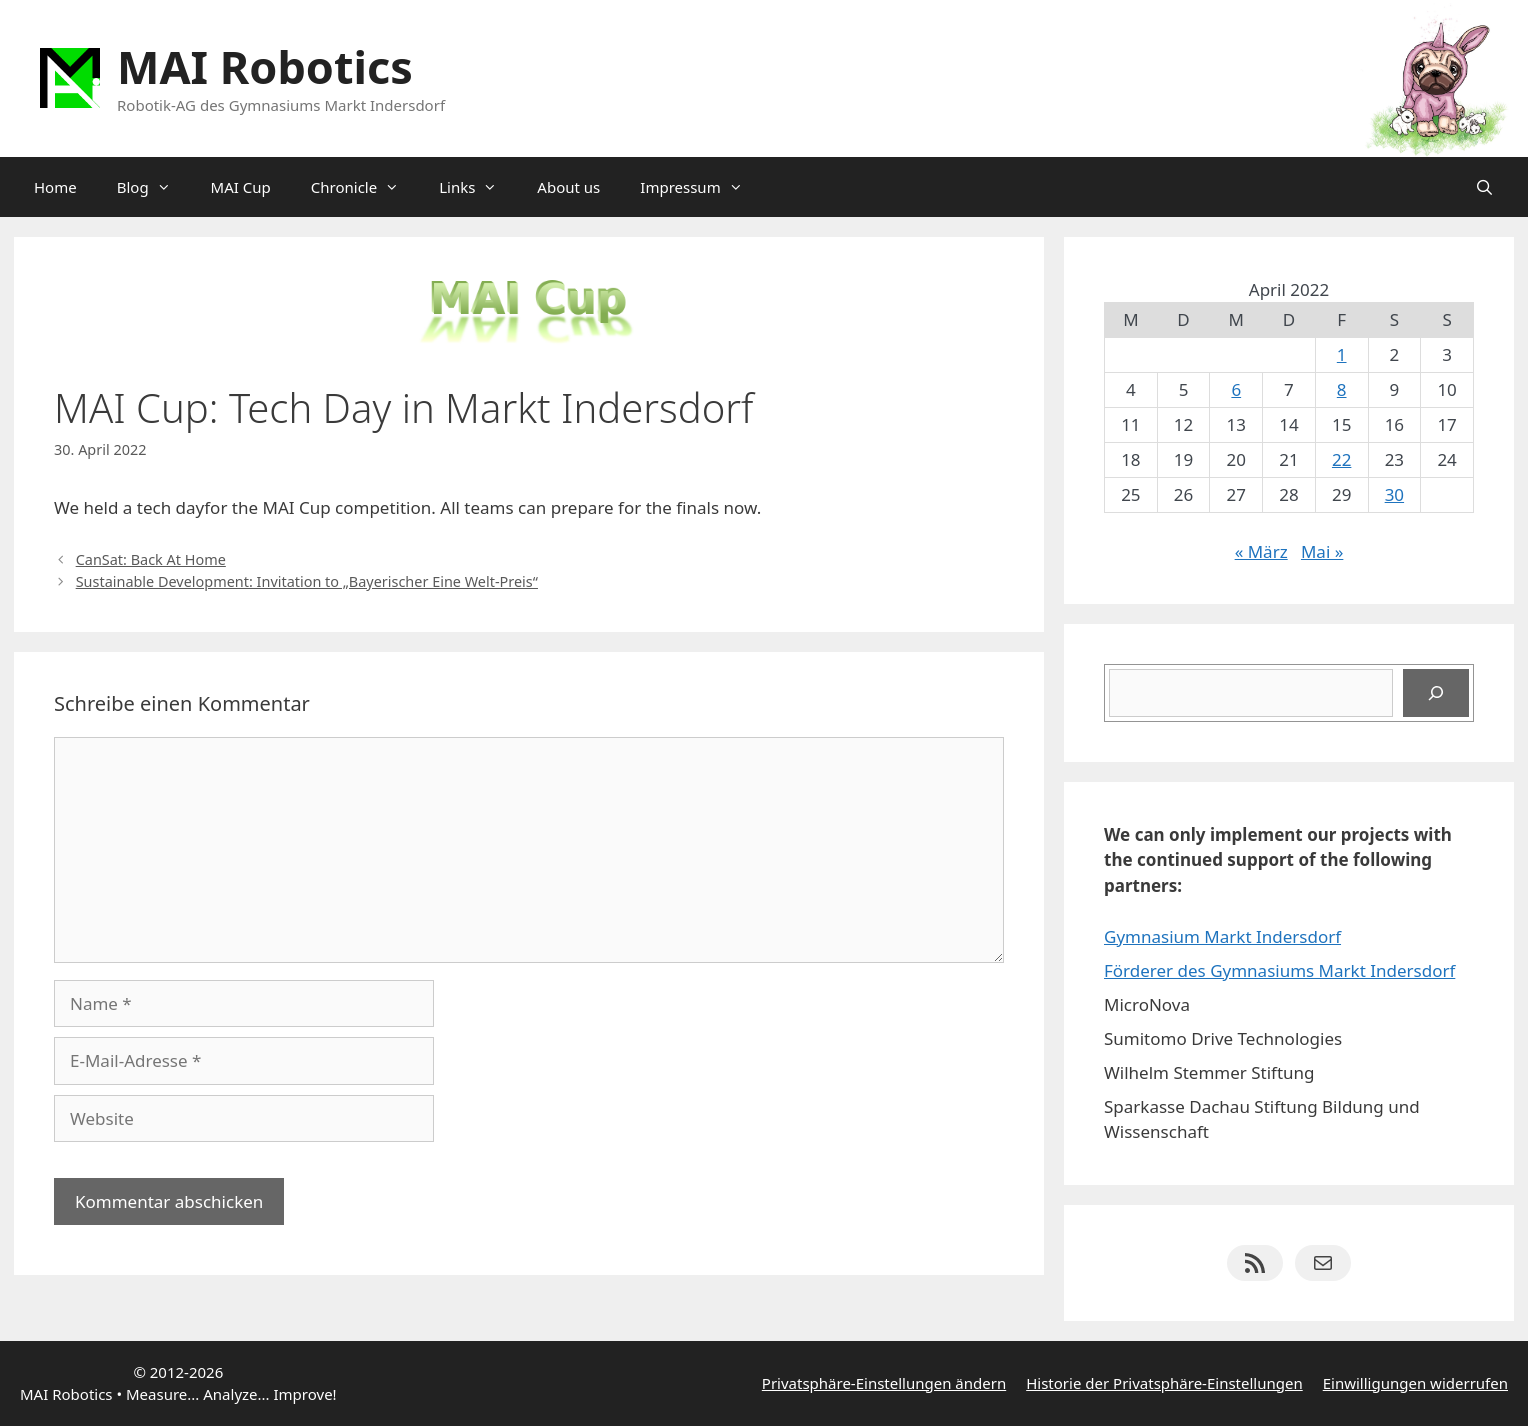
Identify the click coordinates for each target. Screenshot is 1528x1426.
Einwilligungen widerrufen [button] (1415, 1383)
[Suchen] (1436, 693)
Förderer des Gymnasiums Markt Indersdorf (1279, 970)
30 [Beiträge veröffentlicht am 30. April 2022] (1394, 494)
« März (1261, 551)
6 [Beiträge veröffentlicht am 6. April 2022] (1236, 389)
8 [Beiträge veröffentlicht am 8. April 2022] (1342, 389)
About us (568, 187)
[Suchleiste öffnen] (1484, 187)
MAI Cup (241, 187)
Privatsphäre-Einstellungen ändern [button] (884, 1383)
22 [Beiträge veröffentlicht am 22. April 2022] (1341, 459)
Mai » (1322, 551)
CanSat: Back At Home (151, 559)
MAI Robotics (265, 66)
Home (55, 187)
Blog (154, 187)
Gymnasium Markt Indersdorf (1222, 936)
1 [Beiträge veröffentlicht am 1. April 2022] (1342, 354)
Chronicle (365, 187)
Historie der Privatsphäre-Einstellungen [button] (1164, 1383)
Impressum (701, 187)
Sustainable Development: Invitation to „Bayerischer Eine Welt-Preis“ (307, 581)
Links (478, 187)
